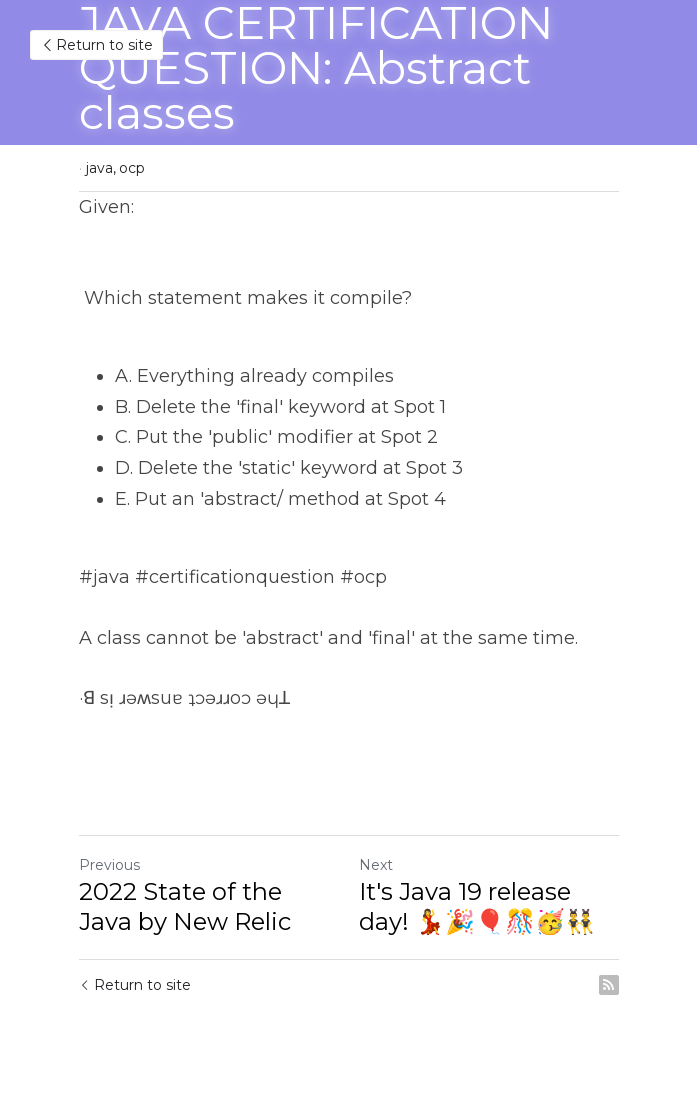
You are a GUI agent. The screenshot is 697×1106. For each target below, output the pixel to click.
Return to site (96, 45)
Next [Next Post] (376, 865)
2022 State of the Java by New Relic (185, 906)
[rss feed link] (609, 985)
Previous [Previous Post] (109, 865)
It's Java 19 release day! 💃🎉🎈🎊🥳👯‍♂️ (477, 906)
